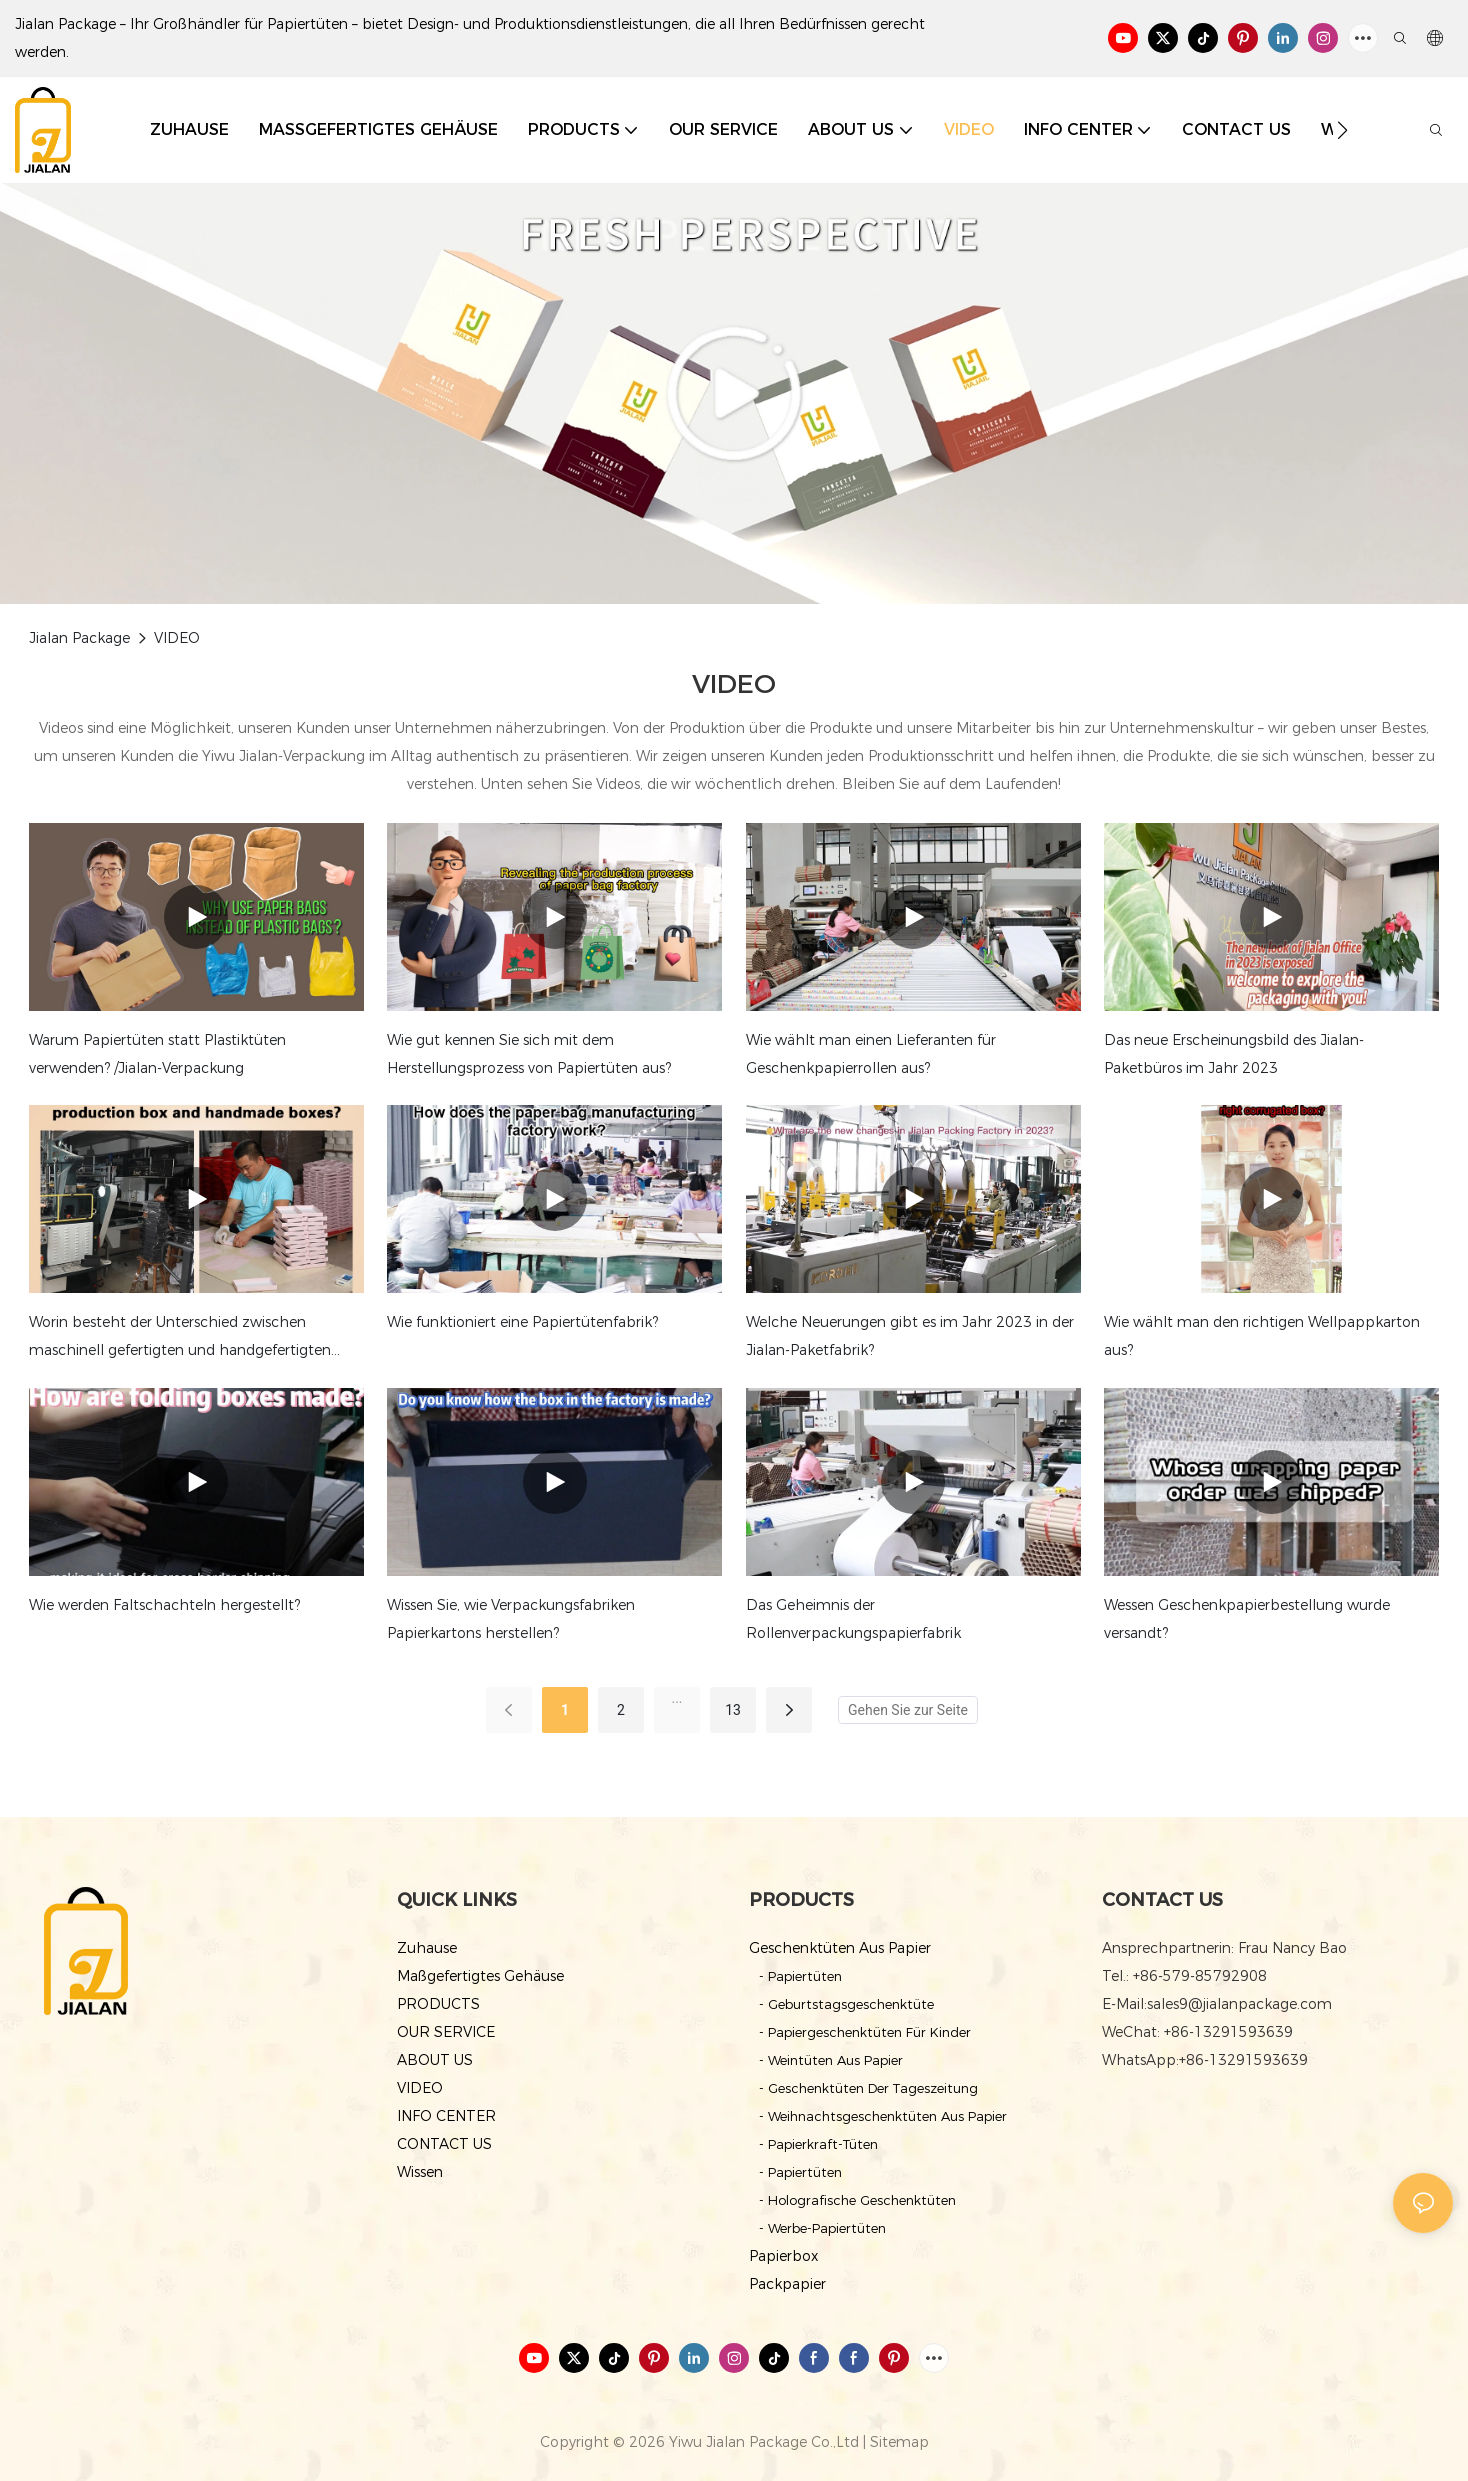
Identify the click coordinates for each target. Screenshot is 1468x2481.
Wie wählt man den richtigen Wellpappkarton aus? (1262, 1336)
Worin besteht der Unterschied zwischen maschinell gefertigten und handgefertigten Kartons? (180, 1338)
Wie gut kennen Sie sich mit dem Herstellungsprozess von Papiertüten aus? (529, 1054)
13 (733, 1710)
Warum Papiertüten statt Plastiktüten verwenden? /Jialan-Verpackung (157, 1054)
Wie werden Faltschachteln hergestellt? (164, 1605)
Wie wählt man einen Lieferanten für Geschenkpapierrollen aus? (871, 1054)
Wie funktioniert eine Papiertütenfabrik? (522, 1322)
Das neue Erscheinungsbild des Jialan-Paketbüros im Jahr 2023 (1234, 1054)
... (676, 1698)
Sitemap (899, 2442)
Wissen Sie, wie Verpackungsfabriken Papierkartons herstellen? (511, 1619)
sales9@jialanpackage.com (1239, 2004)
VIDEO (177, 638)
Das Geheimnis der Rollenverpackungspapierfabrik (853, 1619)
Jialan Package (79, 638)
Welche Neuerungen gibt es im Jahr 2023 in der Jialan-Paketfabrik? (910, 1336)
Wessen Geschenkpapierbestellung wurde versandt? (1247, 1619)
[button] (1342, 130)
